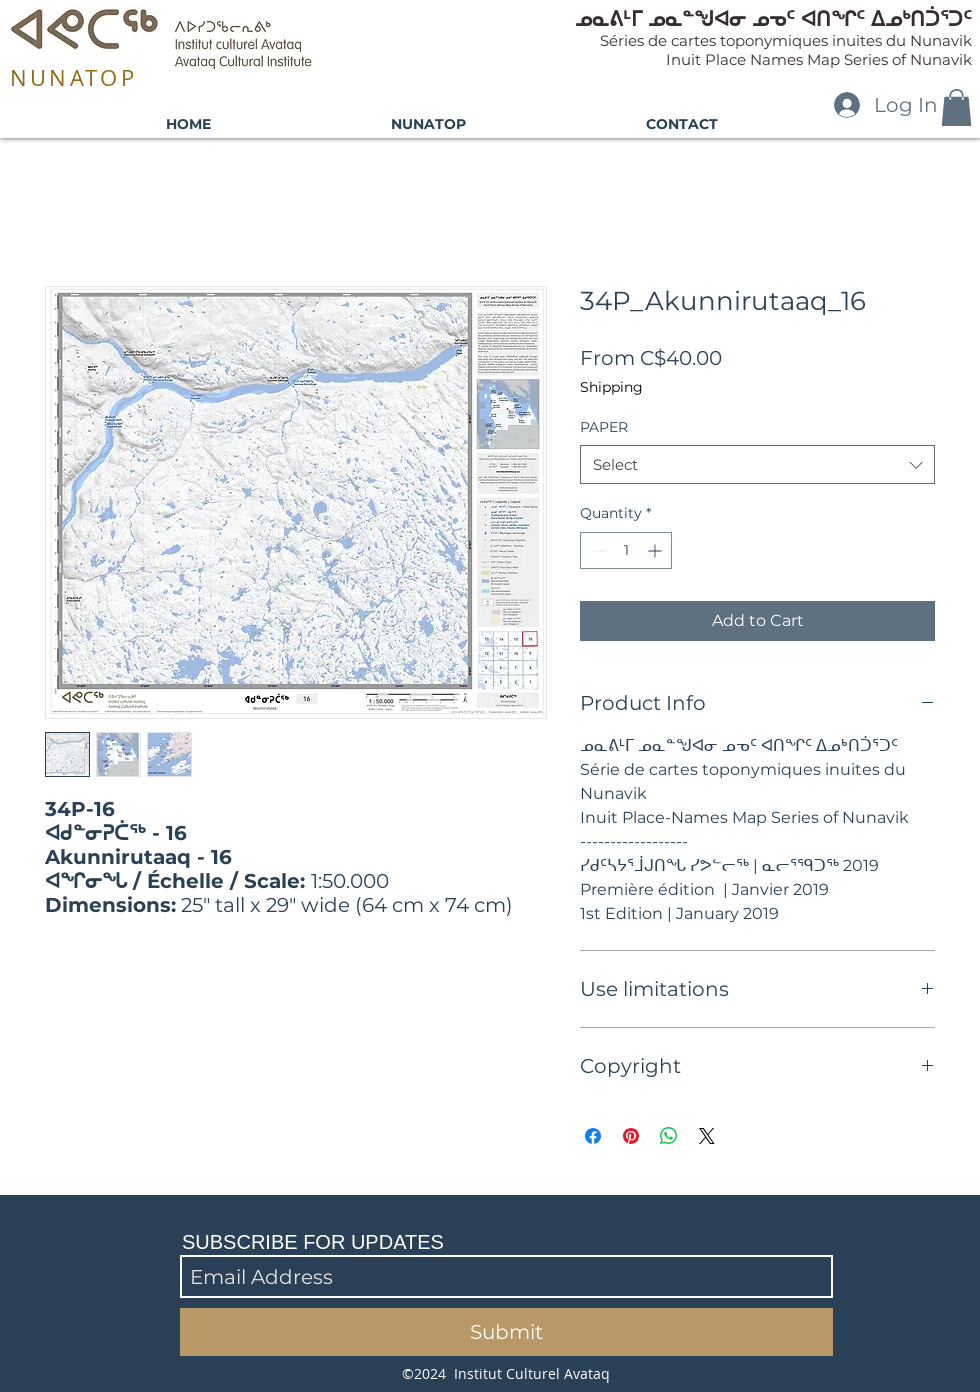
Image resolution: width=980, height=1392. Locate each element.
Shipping (611, 387)
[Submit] (506, 1332)
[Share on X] (707, 1136)
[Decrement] (595, 550)
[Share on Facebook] (593, 1136)
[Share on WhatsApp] (669, 1136)
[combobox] (757, 464)
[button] (956, 107)
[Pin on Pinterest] (631, 1136)
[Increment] (656, 550)
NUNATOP (73, 77)
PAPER (604, 427)
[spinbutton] (626, 550)
